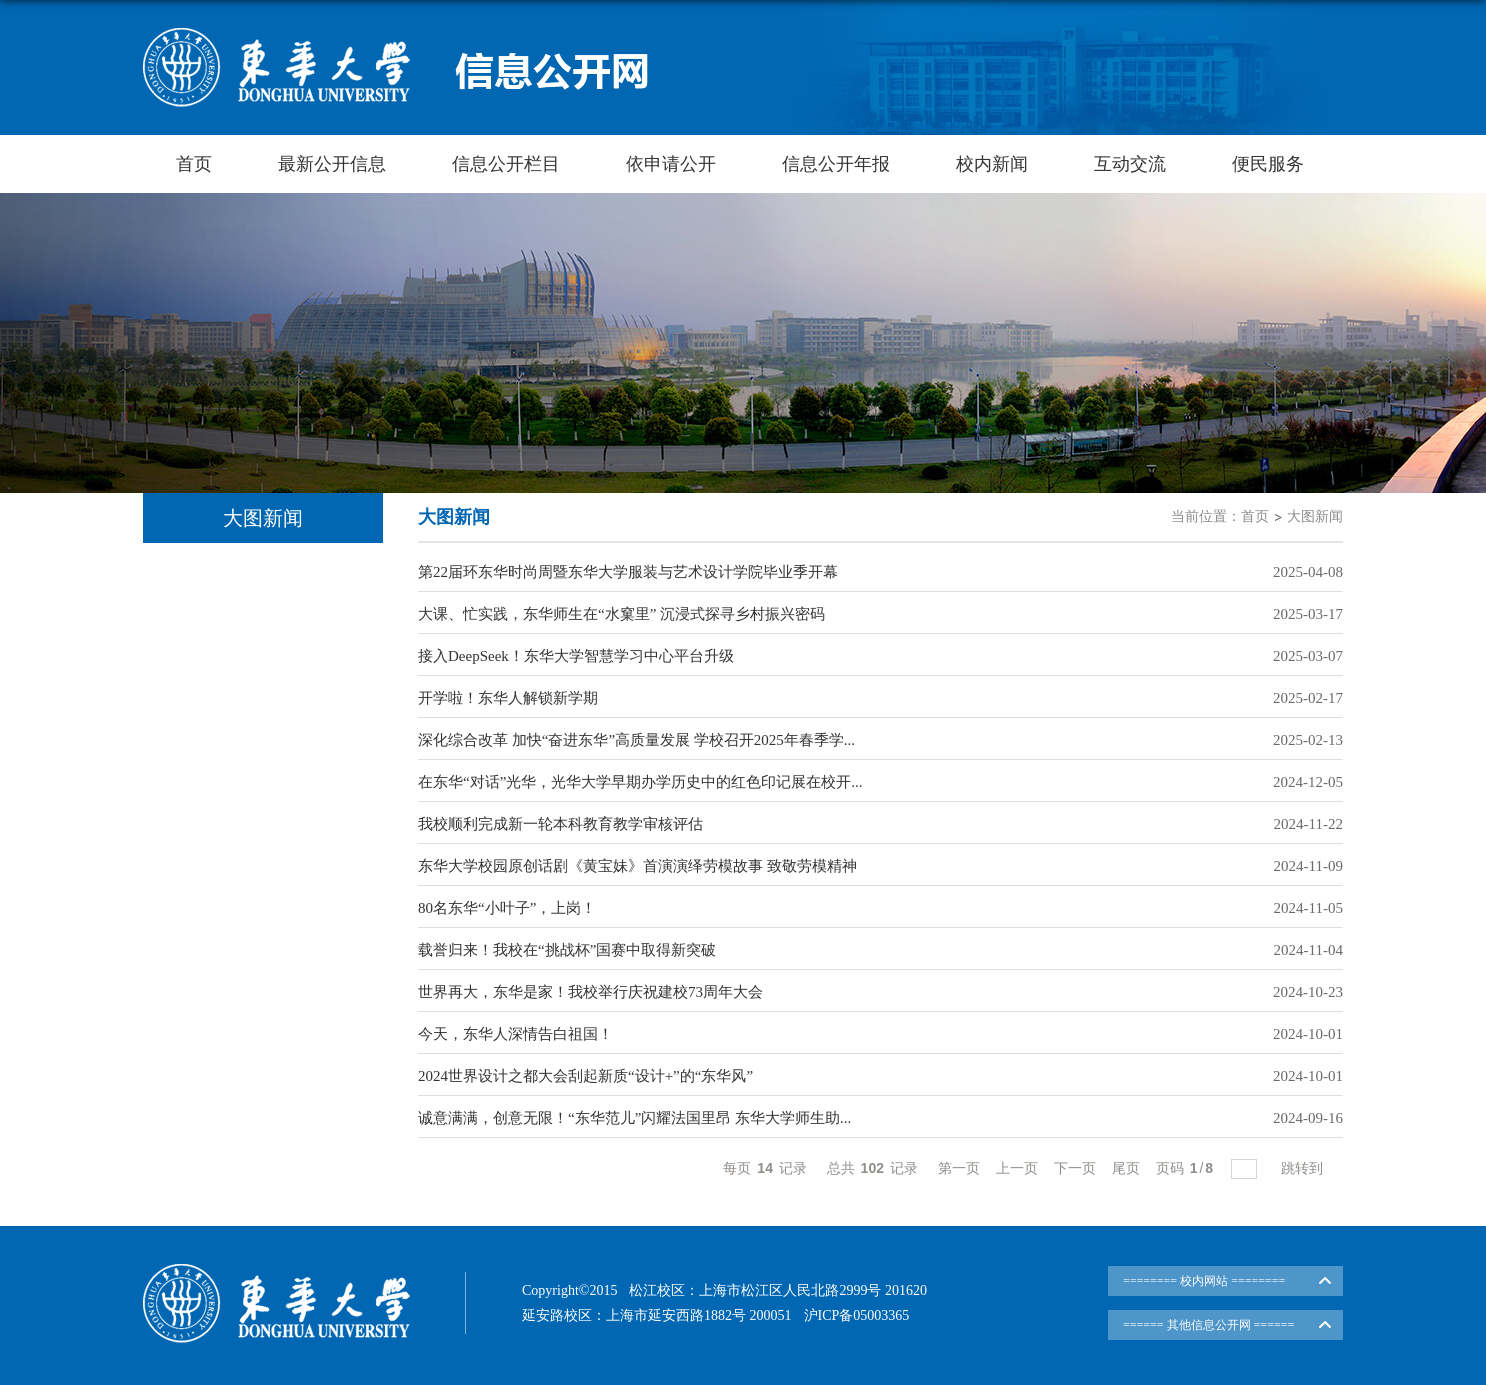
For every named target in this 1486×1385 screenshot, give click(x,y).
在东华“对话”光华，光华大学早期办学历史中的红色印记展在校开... (640, 782)
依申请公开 (671, 164)
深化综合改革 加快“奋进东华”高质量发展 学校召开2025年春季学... (636, 740)
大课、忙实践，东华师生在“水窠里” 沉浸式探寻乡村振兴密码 (621, 614)
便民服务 (1268, 164)
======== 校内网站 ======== (1204, 1281)
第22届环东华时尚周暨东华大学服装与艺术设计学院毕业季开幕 (628, 572)
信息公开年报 (836, 164)
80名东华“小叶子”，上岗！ (507, 908)
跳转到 (1304, 1168)
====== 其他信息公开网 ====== (1208, 1325)
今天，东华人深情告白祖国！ (515, 1034)
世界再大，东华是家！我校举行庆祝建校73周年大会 (590, 992)
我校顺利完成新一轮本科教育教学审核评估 (560, 824)
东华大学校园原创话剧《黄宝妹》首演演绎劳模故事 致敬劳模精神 (637, 866)
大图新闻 (1315, 516)
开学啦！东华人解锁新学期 (508, 698)
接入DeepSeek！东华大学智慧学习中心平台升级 (576, 656)
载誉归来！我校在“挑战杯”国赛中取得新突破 (567, 950)
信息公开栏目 (506, 164)
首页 (194, 164)
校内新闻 (992, 164)
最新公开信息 (332, 164)
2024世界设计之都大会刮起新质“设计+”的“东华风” (585, 1076)
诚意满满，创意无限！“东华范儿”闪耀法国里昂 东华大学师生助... (634, 1118)
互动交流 (1130, 164)
